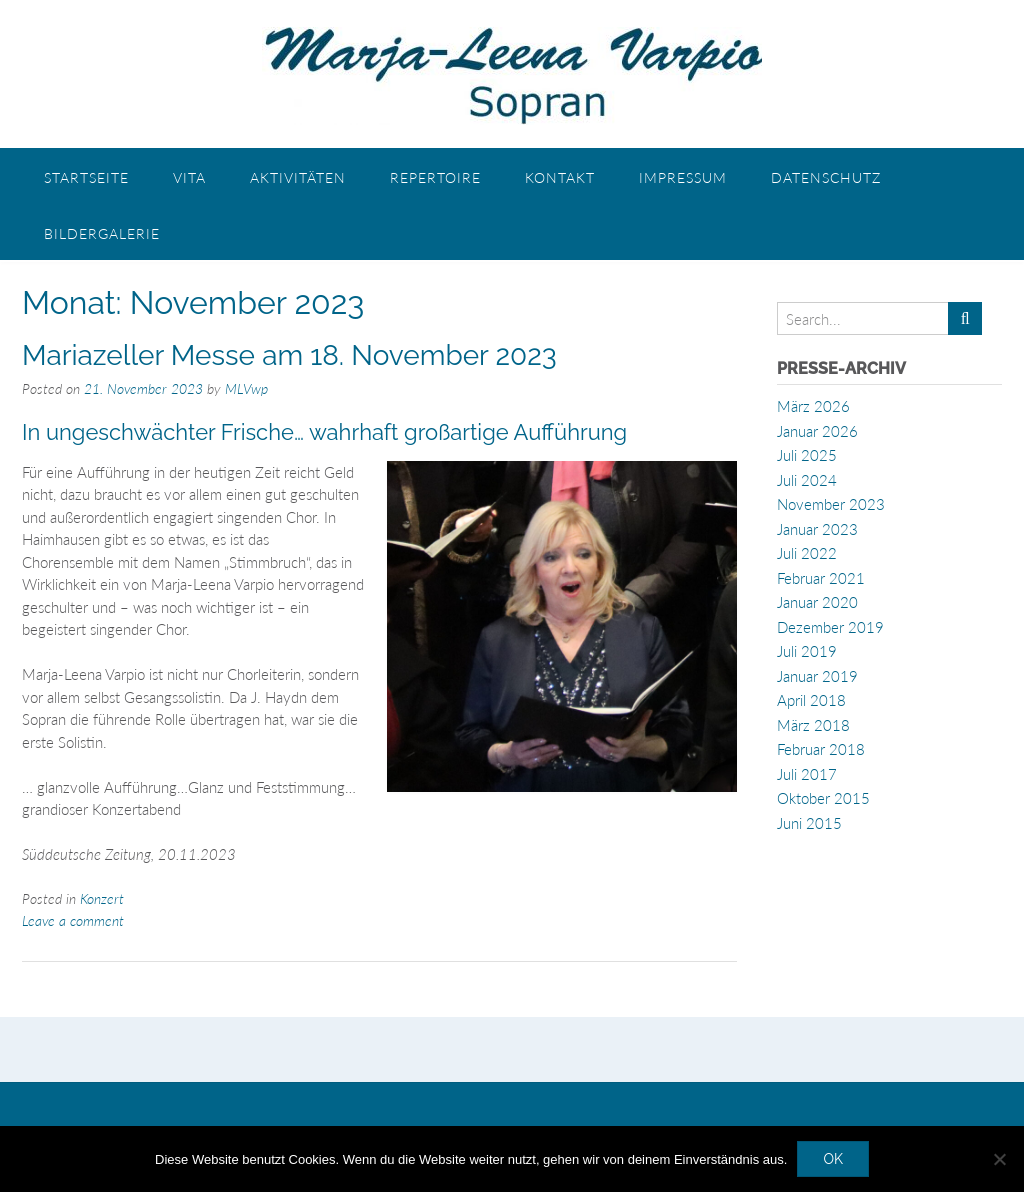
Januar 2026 (817, 431)
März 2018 (813, 725)
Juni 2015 (809, 823)
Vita (189, 177)
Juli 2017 (807, 774)
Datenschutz (826, 177)
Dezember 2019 (830, 627)
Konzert (102, 898)
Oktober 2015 (823, 798)
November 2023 (831, 504)
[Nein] (999, 1159)
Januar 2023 (817, 529)
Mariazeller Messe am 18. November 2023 (289, 355)
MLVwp (246, 388)
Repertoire (435, 177)
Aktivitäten (298, 177)
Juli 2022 (807, 553)
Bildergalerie (102, 233)
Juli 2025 (807, 455)
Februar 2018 (821, 749)
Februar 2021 (821, 578)
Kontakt (560, 177)
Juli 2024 (807, 480)
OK (833, 1159)
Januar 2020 (817, 602)
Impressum (683, 177)
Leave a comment (73, 920)
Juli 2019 (807, 651)
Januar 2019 (817, 676)
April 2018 (811, 700)
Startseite (86, 177)
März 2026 (813, 406)
